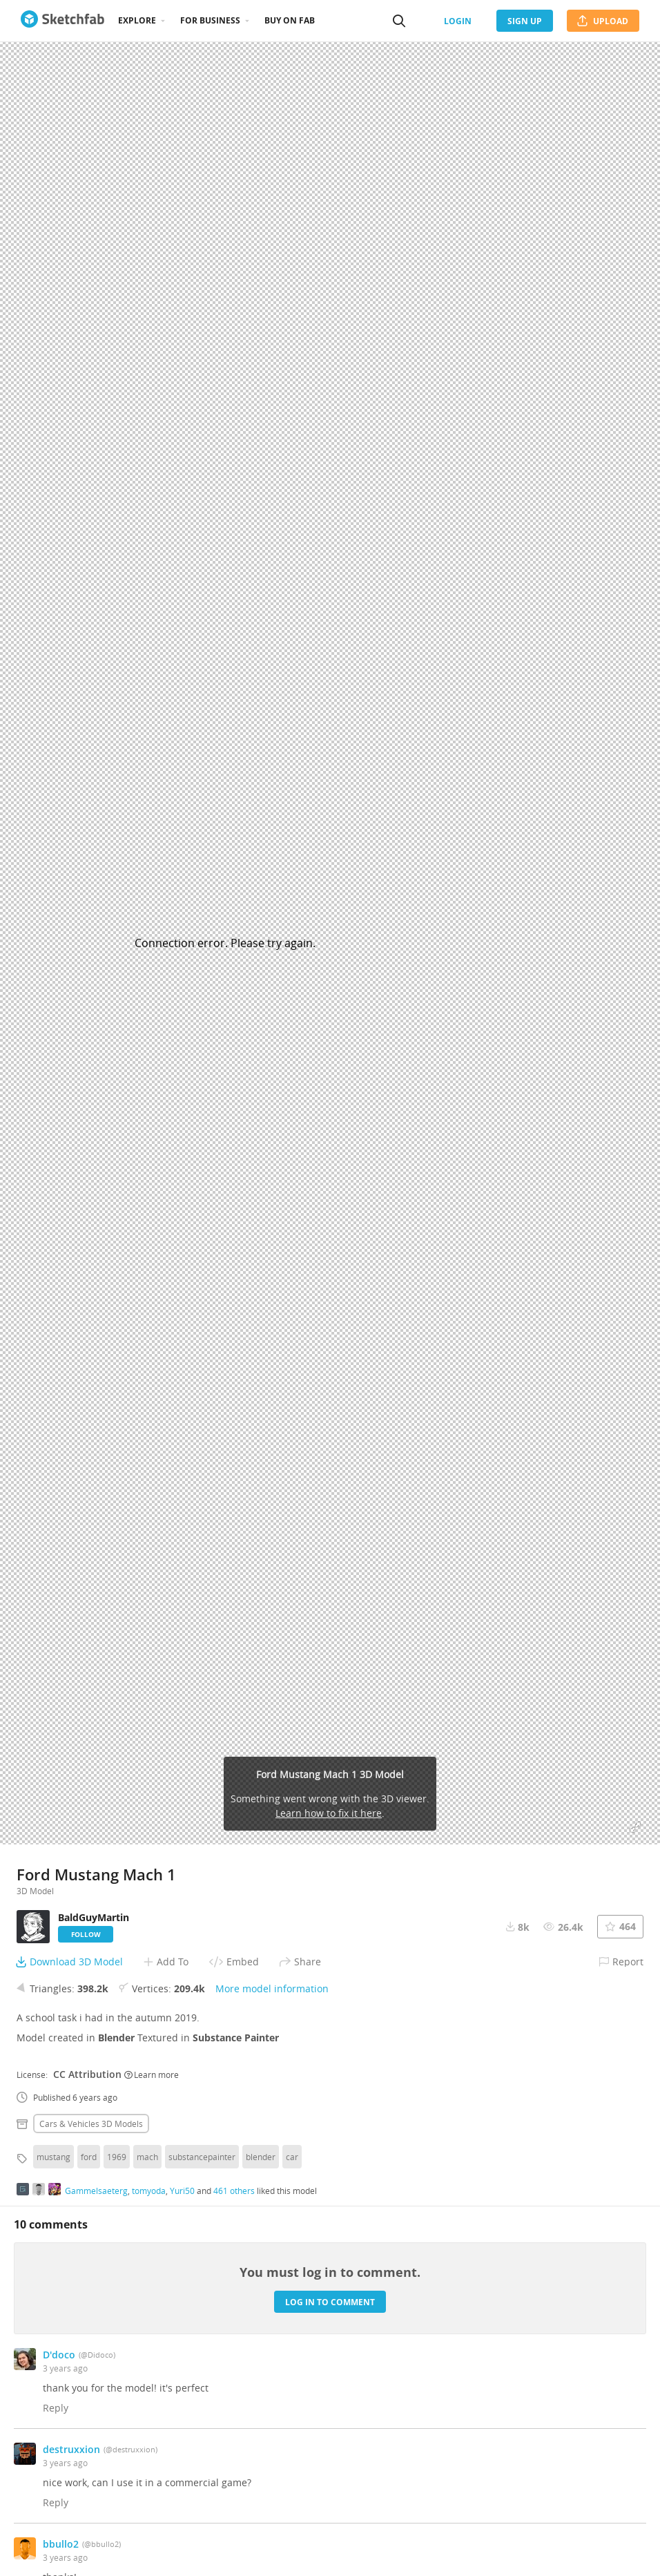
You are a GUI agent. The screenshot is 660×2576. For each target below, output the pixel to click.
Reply (55, 2407)
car (292, 2156)
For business (210, 20)
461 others (234, 2190)
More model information (272, 1988)
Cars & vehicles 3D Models (91, 2123)
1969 (116, 2156)
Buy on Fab (289, 20)
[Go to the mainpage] (62, 20)
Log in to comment (330, 2302)
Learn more (151, 2074)
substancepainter (201, 2156)
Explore (137, 20)
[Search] (399, 20)
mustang (53, 2156)
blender (260, 2156)
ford (89, 2156)
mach (147, 2156)
